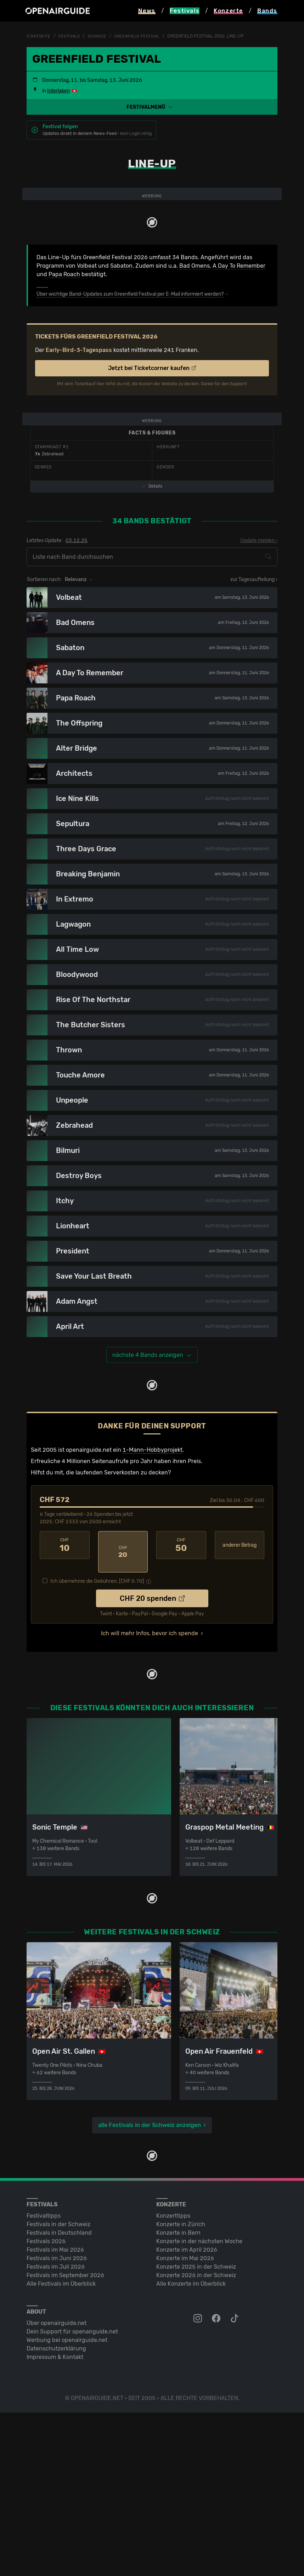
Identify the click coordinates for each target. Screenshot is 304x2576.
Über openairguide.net (56, 2486)
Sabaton (121, 354)
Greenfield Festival (143, 36)
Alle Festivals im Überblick (61, 2447)
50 (181, 1722)
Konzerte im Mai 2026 (185, 2421)
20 (123, 1722)
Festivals (71, 36)
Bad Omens (194, 354)
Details (152, 663)
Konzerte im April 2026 (186, 2413)
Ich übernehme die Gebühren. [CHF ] (97, 1744)
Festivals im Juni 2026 (57, 2421)
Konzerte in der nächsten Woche (199, 2404)
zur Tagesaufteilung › (253, 757)
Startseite (39, 36)
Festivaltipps (44, 2379)
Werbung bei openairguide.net (67, 2503)
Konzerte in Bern (178, 2396)
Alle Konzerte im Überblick (191, 2447)
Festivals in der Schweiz (58, 2387)
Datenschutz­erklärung (56, 2512)
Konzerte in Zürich (180, 2387)
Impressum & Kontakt (55, 2520)
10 (64, 1722)
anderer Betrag (240, 1722)
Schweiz (101, 36)
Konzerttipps (173, 2379)
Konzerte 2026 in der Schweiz (196, 2438)
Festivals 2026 (46, 2404)
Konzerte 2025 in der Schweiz (196, 2430)
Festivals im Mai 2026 (55, 2413)
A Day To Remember (239, 354)
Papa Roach (64, 362)
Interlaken (58, 91)
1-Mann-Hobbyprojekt (152, 1626)
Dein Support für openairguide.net (72, 2495)
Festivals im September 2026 (65, 2438)
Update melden (257, 718)
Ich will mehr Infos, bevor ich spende (149, 1796)
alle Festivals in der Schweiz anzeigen (149, 2288)
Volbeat (87, 354)
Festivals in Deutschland (59, 2396)
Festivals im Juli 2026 (56, 2430)
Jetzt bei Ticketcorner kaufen (152, 456)
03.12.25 (77, 717)
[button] (152, 107)
